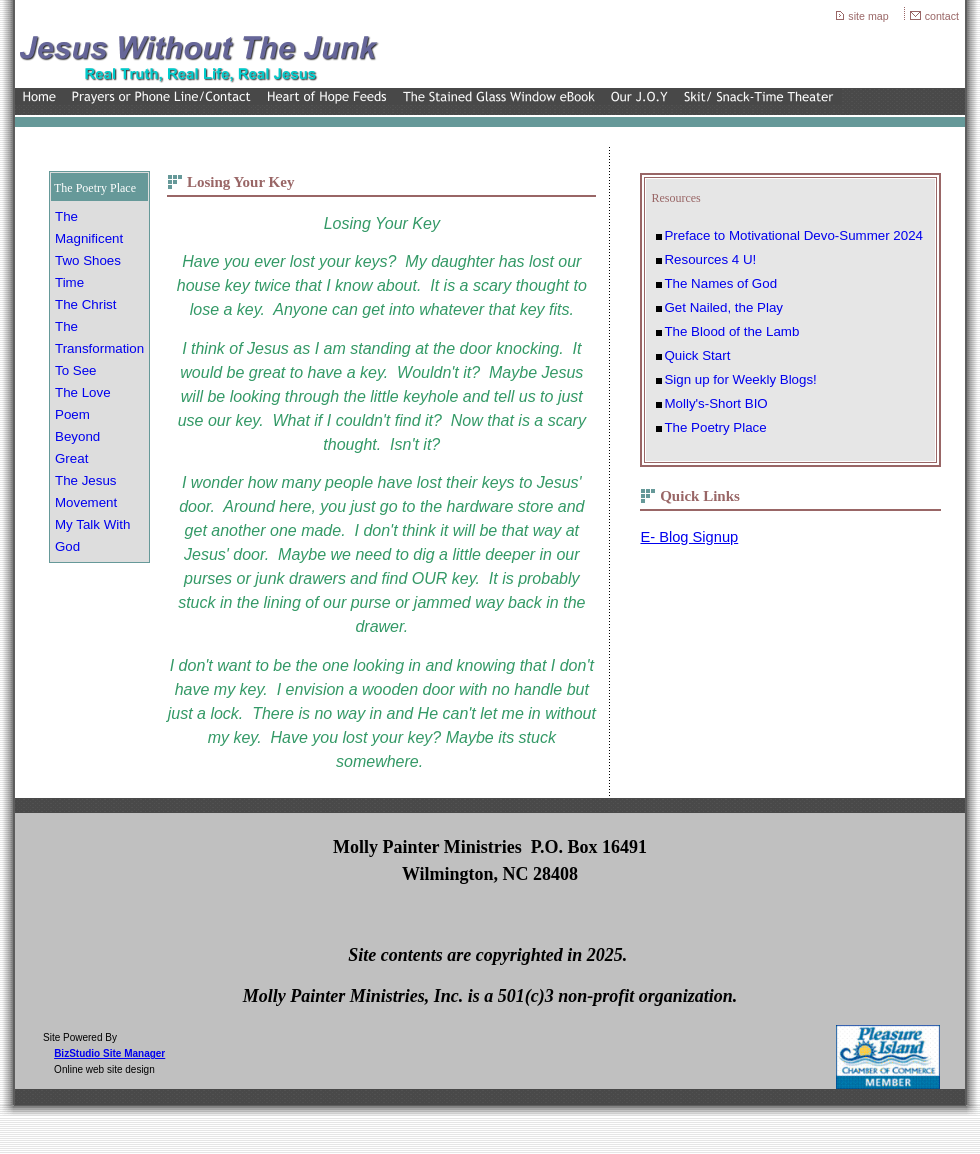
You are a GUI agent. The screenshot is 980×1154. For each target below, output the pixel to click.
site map (868, 16)
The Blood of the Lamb (731, 331)
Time (69, 282)
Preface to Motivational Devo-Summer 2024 (793, 235)
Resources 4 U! (710, 259)
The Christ (85, 304)
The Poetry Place (715, 427)
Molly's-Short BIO (715, 403)
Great (71, 458)
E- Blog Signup (689, 537)
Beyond (77, 436)
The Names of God (720, 283)
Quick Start (697, 355)
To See (76, 370)
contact (942, 16)
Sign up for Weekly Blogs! (740, 379)
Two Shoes (88, 260)
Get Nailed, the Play (723, 307)
